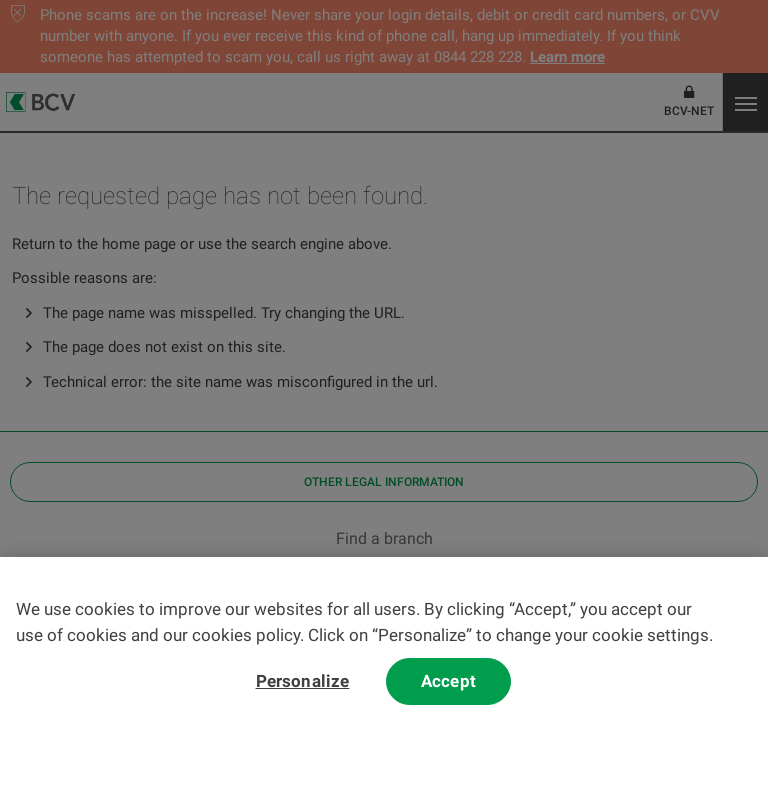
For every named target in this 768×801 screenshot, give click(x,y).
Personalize (303, 689)
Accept (448, 689)
